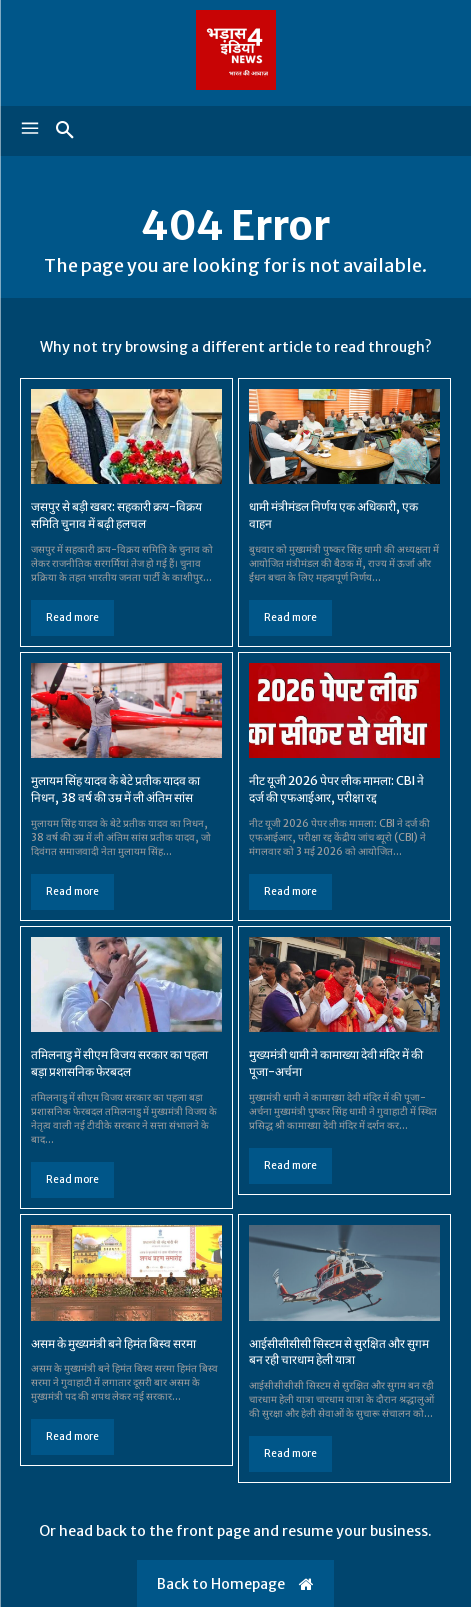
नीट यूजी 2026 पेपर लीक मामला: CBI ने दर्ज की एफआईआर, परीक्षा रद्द (336, 789)
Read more (72, 617)
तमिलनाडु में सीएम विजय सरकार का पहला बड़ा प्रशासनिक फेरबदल (119, 1063)
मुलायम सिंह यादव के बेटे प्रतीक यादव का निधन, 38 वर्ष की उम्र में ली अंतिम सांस (115, 789)
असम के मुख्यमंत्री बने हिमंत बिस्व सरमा (113, 1343)
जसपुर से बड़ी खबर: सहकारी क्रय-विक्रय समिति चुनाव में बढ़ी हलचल (116, 515)
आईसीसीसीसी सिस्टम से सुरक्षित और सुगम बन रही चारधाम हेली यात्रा (339, 1352)
